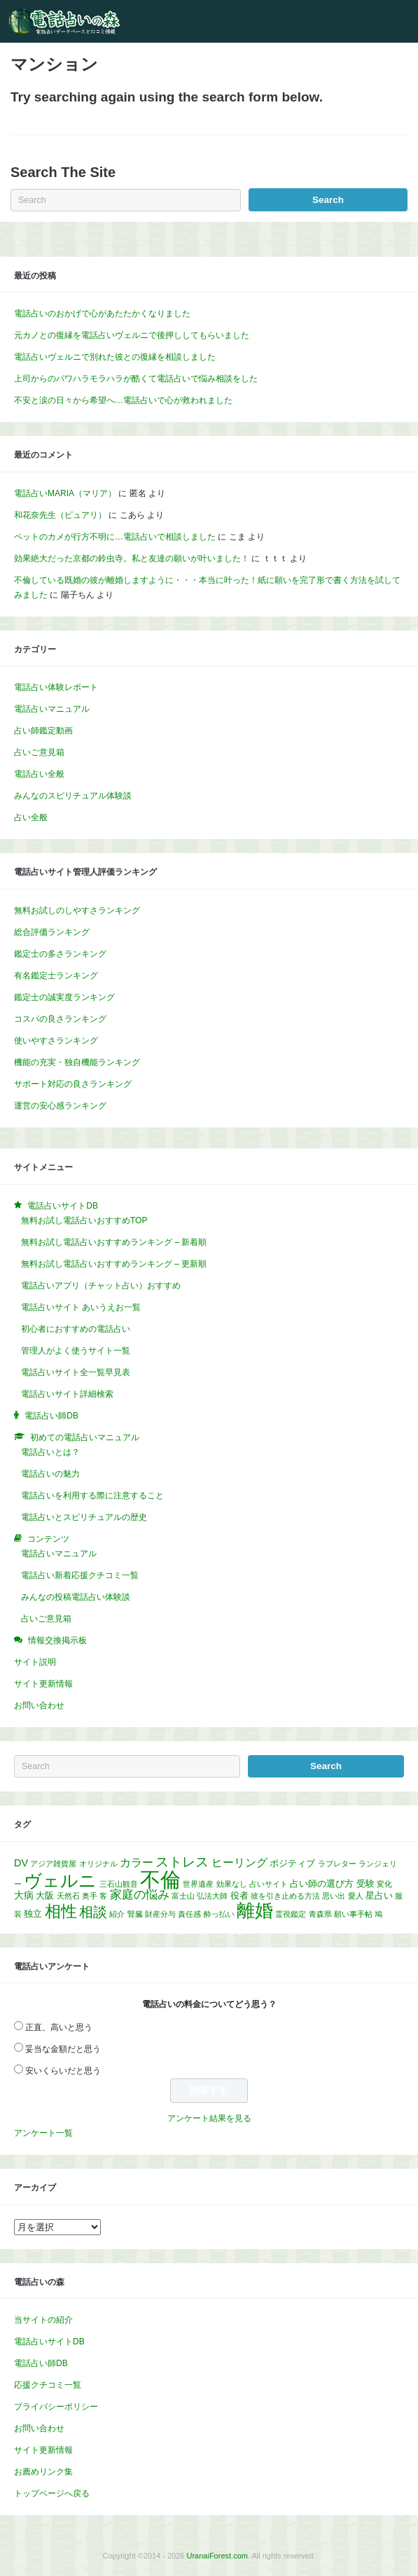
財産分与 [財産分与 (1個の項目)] (160, 1914)
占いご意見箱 (39, 752)
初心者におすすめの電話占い (75, 1329)
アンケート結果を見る (209, 2118)
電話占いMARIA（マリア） (65, 493)
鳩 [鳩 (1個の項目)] (378, 1914)
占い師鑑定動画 (43, 731)
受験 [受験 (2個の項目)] (365, 1883)
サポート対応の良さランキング (73, 1084)
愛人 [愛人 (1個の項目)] (355, 1896)
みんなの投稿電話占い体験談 (75, 1597)
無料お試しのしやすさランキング (77, 910)
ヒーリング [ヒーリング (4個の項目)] (239, 1862)
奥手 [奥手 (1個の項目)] (89, 1896)
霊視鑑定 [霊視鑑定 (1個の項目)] (290, 1914)
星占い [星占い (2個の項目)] (379, 1895)
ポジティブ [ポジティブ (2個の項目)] (292, 1863)
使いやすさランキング (56, 1041)
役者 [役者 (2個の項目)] (239, 1895)
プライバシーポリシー (56, 2407)
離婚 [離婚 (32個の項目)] (255, 1910)
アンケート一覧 (43, 2133)
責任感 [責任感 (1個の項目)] (189, 1914)
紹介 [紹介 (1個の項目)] (117, 1914)
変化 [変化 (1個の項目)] (384, 1884)
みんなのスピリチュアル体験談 (73, 796)
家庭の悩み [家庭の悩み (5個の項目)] (139, 1894)
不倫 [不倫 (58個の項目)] (160, 1879)
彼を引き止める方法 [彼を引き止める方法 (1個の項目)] (285, 1896)
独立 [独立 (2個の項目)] (33, 1913)
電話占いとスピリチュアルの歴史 (84, 1517)
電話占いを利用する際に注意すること (92, 1495)
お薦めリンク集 (43, 2472)
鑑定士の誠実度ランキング (64, 997)
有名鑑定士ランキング (56, 975)
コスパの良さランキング (60, 1019)
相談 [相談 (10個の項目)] (93, 1912)
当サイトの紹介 (43, 2320)
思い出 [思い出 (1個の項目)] (333, 1896)
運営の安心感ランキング (60, 1106)
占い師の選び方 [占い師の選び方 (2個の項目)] (322, 1883)
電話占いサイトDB (49, 2341)
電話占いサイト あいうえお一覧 (81, 1307)
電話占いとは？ (50, 1452)
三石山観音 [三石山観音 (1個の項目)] (118, 1884)
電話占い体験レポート (56, 687)
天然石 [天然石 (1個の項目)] (68, 1896)
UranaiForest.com (217, 2556)
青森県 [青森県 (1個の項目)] (320, 1914)
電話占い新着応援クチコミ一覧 (80, 1575)
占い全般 (31, 817)
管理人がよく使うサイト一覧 (75, 1351)
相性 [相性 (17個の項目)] (61, 1911)
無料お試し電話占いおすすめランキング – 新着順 (114, 1242)
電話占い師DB (41, 2363)
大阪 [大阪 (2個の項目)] (45, 1895)
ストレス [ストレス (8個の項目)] (182, 1861)
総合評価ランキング (52, 932)
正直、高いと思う (58, 2027)
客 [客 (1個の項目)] (103, 1896)
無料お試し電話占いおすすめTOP (84, 1220)
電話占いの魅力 (50, 1474)
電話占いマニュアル (52, 709)
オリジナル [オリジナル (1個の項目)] (98, 1863)
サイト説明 (35, 1662)
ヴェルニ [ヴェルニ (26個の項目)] (60, 1880)
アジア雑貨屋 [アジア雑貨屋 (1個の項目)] (53, 1863)
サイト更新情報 (43, 1684)
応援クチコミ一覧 (47, 2385)
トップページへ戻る (52, 2493)
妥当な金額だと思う (63, 2049)
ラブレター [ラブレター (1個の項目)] (337, 1863)
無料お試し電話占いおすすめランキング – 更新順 (114, 1264)
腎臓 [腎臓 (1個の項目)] (135, 1914)
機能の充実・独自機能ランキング (77, 1062)
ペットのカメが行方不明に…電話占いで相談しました (115, 537)
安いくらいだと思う (63, 2071)
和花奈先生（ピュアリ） (60, 515)
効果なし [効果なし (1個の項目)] (231, 1884)
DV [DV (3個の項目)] (21, 1862)
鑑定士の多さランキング (60, 954)
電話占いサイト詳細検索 (67, 1394)
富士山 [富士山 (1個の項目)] (183, 1896)
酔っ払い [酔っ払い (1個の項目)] (219, 1914)
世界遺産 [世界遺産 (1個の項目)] (198, 1884)
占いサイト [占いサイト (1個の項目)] (268, 1884)
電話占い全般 (39, 774)
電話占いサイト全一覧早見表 (75, 1372)
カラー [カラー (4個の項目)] (136, 1862)
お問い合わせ (39, 1705)
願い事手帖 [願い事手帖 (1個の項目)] (353, 1914)
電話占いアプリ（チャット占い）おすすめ (101, 1285)
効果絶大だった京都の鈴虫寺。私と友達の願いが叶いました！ (131, 558)
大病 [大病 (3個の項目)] (24, 1895)
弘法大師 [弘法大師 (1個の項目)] (212, 1896)
